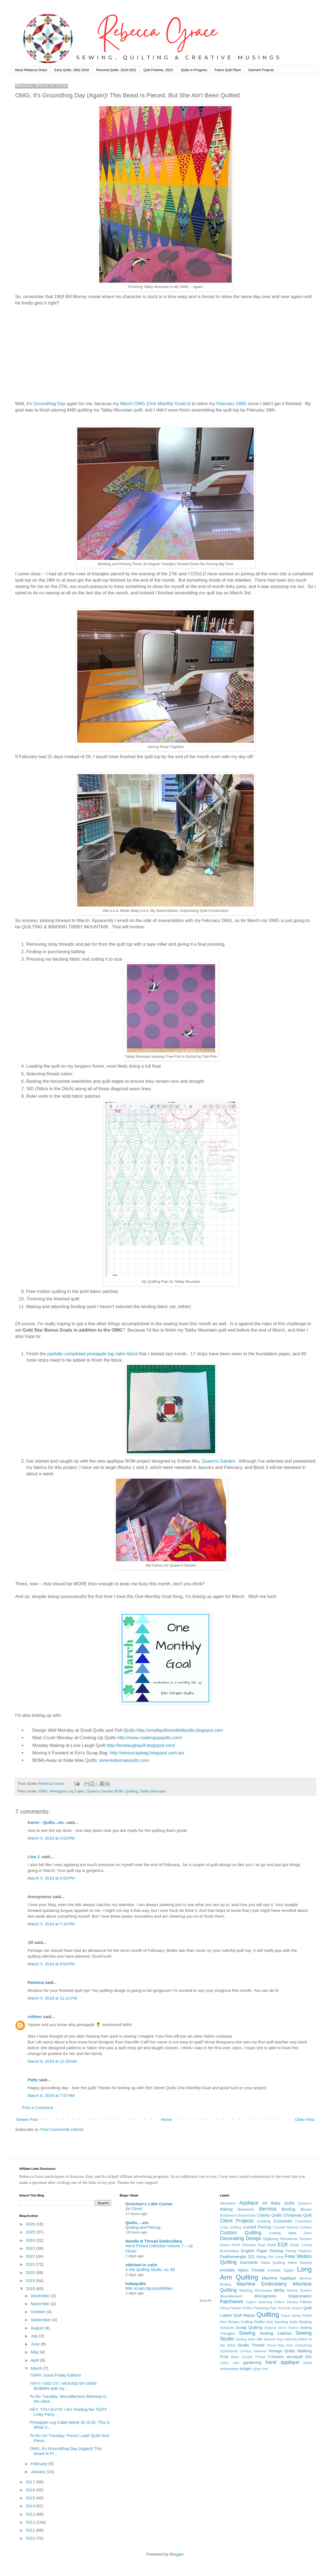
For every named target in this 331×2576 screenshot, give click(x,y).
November (41, 2303)
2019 (31, 2280)
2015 (31, 2497)
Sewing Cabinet (275, 2333)
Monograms (265, 2296)
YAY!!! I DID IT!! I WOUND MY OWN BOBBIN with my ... (63, 2386)
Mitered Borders (299, 2290)
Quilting (131, 1791)
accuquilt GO (299, 2356)
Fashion (305, 2251)
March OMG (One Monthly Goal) (153, 403)
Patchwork (231, 2301)
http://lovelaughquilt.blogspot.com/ (140, 1745)
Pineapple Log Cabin (67, 1791)
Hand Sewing (300, 2262)
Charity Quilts (269, 2215)
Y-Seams (276, 2356)
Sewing (247, 2333)
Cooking (264, 2221)
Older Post (304, 2119)
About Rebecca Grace (31, 70)
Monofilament (231, 2296)
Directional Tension (296, 2239)
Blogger (176, 2554)
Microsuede (263, 2290)
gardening (252, 2362)
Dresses (249, 2245)
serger (246, 2368)
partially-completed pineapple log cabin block (92, 1353)
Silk (260, 2339)
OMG (43, 1791)
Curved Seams (285, 2227)
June (36, 2344)
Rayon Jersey (291, 2316)
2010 (31, 2538)
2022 (31, 2256)
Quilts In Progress (194, 70)
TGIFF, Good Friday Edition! (55, 2375)
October (39, 2311)
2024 (31, 2240)
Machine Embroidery (262, 2284)
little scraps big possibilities (149, 2288)
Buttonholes (247, 2215)
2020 (31, 2272)
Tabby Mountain (153, 1791)
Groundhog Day (49, 403)
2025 (31, 2232)
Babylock (305, 2203)
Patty (33, 2079)
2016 (31, 2489)
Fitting (261, 2257)
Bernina (267, 2209)
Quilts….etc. (138, 2222)
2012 (31, 2522)
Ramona (36, 1982)
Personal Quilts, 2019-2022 (116, 70)
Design (253, 2238)
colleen (35, 2016)
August (38, 2328)
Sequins (270, 2328)
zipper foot (260, 2369)
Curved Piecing (257, 2227)
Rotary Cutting (240, 2322)
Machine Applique (279, 2278)
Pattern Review (286, 2302)
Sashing (281, 2322)
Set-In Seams (288, 2328)
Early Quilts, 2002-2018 (71, 70)
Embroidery (229, 2251)
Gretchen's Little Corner (149, 2203)
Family (291, 2251)
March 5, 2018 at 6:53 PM (51, 1878)
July (35, 2336)
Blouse (306, 2209)
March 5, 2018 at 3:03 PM (51, 1838)
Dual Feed (267, 2245)
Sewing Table (245, 2339)
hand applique (282, 2362)
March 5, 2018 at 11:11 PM (52, 1998)
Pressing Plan (265, 2308)
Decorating (232, 2238)
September (41, 2319)
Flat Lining (276, 2257)
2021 (31, 2264)
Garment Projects (261, 70)
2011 (31, 2530)
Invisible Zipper (280, 2270)
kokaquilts (136, 2283)
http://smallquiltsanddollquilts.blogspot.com (180, 1730)
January (39, 2471)
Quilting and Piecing (143, 2227)
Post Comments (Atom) (62, 2129)
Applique (248, 2203)
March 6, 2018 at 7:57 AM (51, 2095)
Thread (258, 2345)
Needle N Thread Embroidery (154, 2241)
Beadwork (245, 2209)
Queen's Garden (218, 1460)
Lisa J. (34, 1856)
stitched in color (142, 2264)
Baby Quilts (283, 2203)
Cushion (306, 2227)
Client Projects (237, 2221)
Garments (249, 2262)
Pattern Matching (259, 2302)
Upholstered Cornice (235, 2351)
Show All (205, 2300)
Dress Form (230, 2245)
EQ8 (283, 2244)
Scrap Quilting (249, 2327)
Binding (288, 2209)
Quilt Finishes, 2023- (158, 70)
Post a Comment (37, 2107)
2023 (31, 2248)
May (35, 2352)
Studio (243, 2345)
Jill (30, 1942)
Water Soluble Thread (248, 2357)
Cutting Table (283, 2233)
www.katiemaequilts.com (124, 1760)
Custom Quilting (240, 2232)
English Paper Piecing (262, 2250)
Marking (246, 2290)
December (41, 2295)
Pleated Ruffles (241, 2308)
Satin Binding (300, 2322)
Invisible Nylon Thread (242, 2270)
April (35, 2360)
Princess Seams (290, 2308)
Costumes (283, 2221)
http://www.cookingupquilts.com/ (149, 1737)
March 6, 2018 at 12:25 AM (52, 2061)
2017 (31, 2481)
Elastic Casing (301, 2245)
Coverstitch (303, 2221)
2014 (31, 2505)
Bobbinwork (228, 2215)
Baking (226, 2209)
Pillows (306, 2302)
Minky (279, 2290)
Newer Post (27, 2119)
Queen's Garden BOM (104, 1791)
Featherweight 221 (237, 2256)
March (37, 2368)
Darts (308, 2233)
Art (265, 2203)
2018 (31, 2288)
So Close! (134, 2208)
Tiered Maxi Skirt (279, 2345)
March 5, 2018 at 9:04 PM (51, 1964)
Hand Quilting (273, 2262)
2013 (31, 2514)
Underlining (303, 2345)
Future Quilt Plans (227, 70)
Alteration (228, 2203)
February (39, 2463)
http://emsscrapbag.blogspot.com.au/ (147, 1752)
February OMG (231, 403)
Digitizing (270, 2239)
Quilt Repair (244, 2315)
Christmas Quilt (297, 2215)
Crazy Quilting (230, 2227)
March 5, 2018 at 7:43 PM (51, 1924)
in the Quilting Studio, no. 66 (150, 2269)
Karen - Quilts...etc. (46, 1822)
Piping (224, 2308)
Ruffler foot (263, 2322)
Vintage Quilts (281, 2350)
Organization (300, 2296)
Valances (259, 2351)
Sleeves (270, 2339)
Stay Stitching (287, 2339)
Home (166, 2119)
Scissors (227, 2328)
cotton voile (229, 2363)
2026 (31, 2224)
